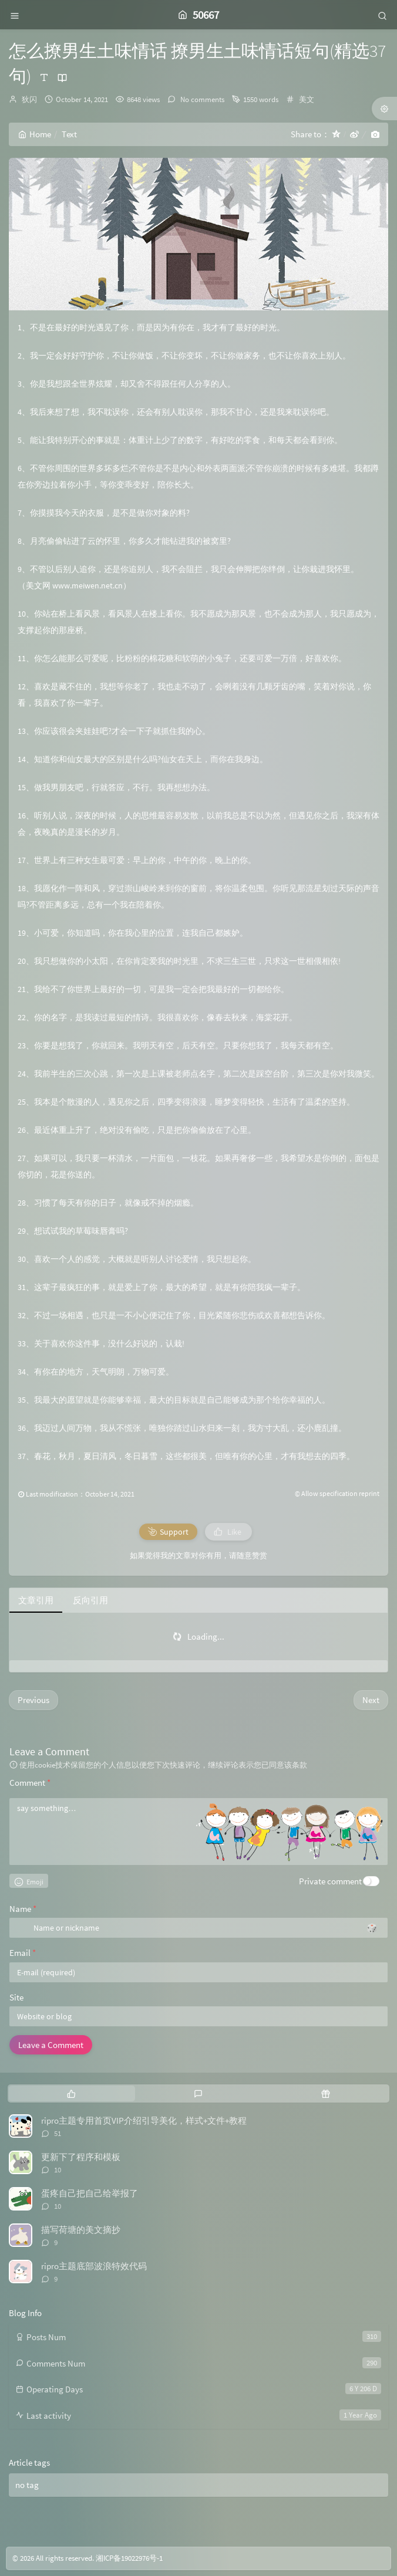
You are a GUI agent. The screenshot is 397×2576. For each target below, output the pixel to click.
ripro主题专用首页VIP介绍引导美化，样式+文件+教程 (144, 2120)
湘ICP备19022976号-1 (129, 2558)
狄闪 (29, 99)
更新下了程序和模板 (80, 2156)
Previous (33, 1699)
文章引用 (35, 1600)
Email (22, 1952)
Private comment (330, 1881)
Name (22, 1908)
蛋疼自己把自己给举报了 (89, 2193)
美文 (306, 99)
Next (370, 1699)
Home (34, 134)
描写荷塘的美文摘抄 (80, 2229)
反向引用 (90, 1600)
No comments (201, 99)
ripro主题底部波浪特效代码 (94, 2266)
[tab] (71, 2093)
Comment (30, 1782)
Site (16, 1997)
